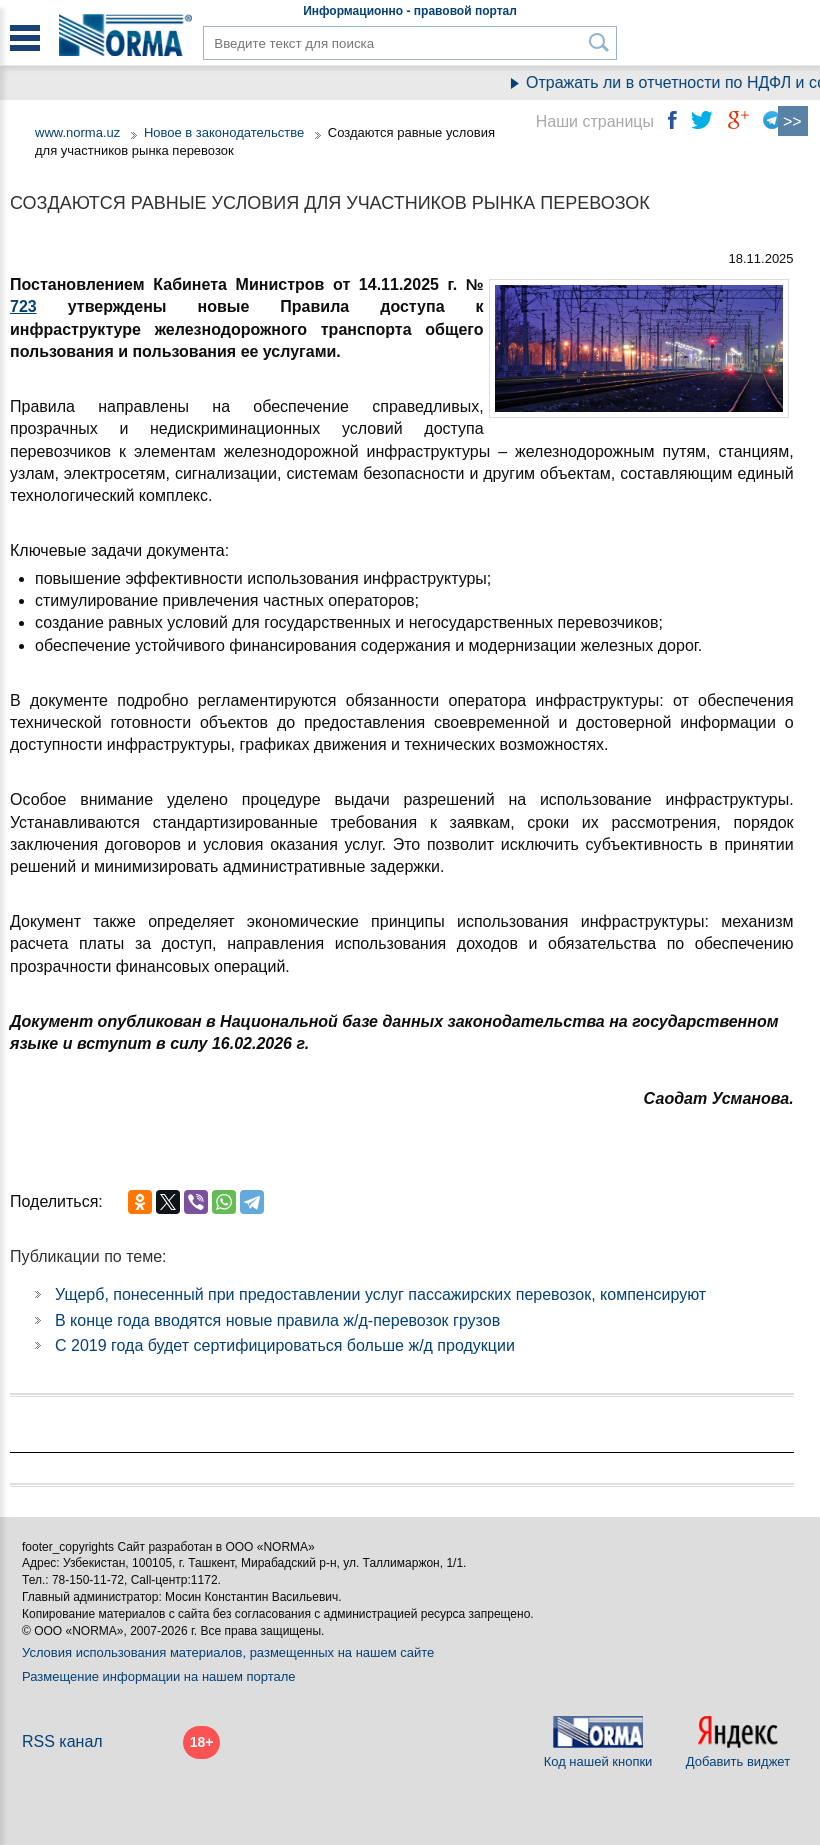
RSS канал (62, 1741)
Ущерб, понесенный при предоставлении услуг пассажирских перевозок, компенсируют (380, 1294)
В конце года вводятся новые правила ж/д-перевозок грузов (277, 1320)
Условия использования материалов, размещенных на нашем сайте (228, 1652)
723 (23, 306)
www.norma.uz (77, 132)
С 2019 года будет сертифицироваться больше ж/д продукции (285, 1345)
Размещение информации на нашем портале (159, 1676)
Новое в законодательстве (224, 132)
